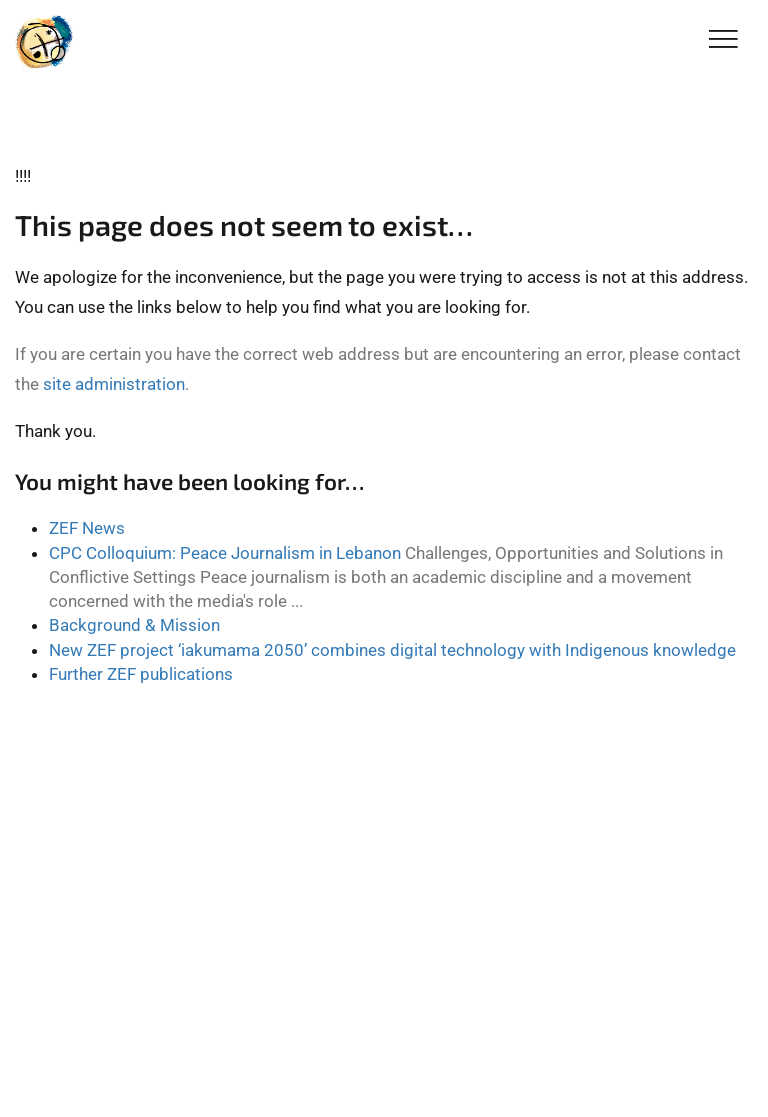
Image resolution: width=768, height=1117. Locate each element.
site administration (114, 384)
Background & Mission (134, 625)
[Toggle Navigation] (723, 40)
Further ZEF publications (141, 674)
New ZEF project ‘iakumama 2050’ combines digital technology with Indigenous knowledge (392, 650)
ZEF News (87, 528)
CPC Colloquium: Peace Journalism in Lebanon (225, 553)
